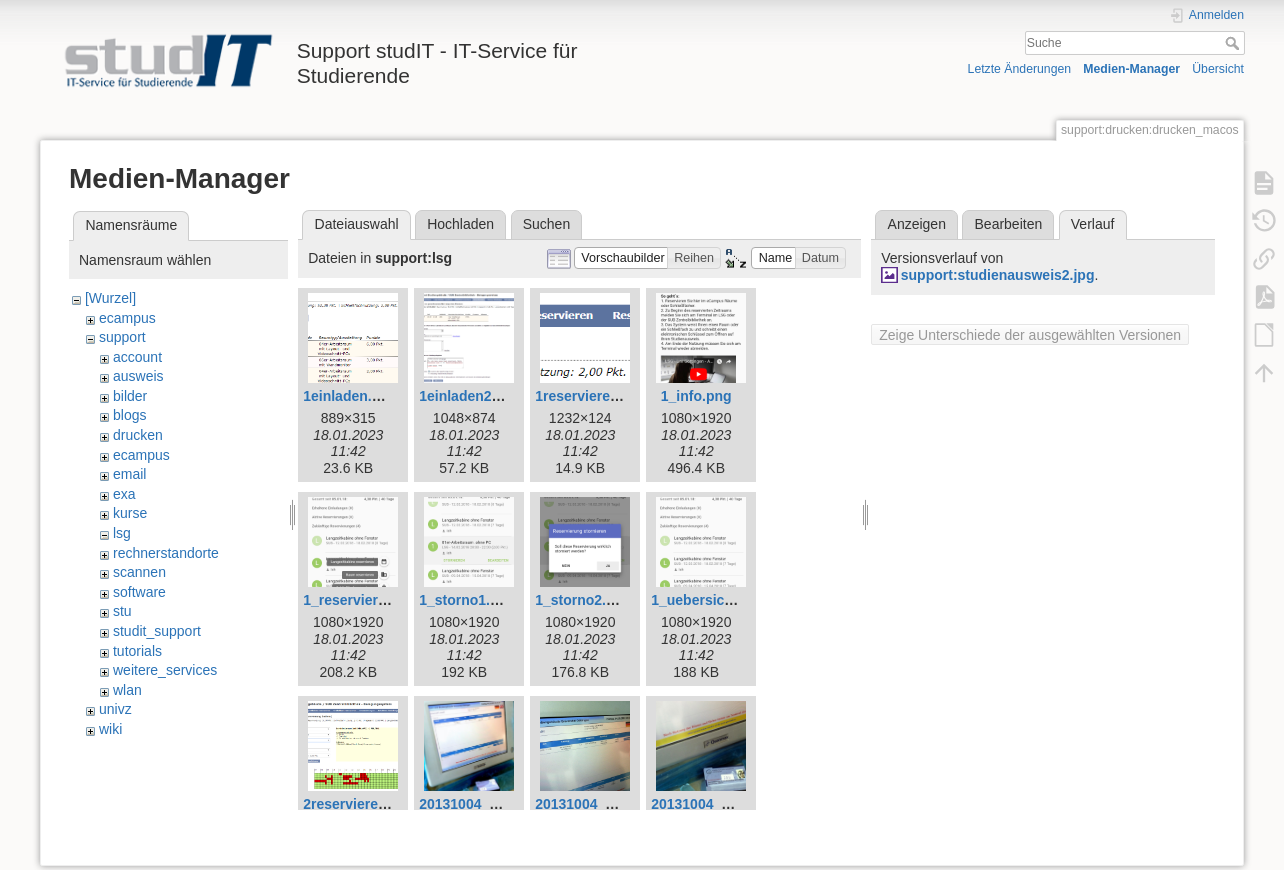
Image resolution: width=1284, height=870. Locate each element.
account (137, 357)
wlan (127, 690)
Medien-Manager (1131, 69)
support (122, 337)
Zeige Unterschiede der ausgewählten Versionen (1030, 335)
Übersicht (1218, 69)
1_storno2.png (583, 600)
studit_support (157, 631)
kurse (130, 513)
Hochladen (460, 224)
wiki (110, 729)
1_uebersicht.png (709, 600)
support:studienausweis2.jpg (998, 275)
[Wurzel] (110, 298)
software (139, 592)
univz (115, 709)
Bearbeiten (1009, 224)
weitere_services (165, 670)
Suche (1234, 43)
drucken (138, 435)
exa (124, 494)
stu (122, 611)
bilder (130, 396)
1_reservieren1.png (367, 600)
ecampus (127, 318)
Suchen (546, 224)
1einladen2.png (470, 396)
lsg (122, 533)
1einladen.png (350, 396)
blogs (129, 415)
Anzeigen (917, 224)
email (129, 474)
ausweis (138, 376)
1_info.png (696, 396)
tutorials (137, 651)
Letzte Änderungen (1020, 69)
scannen (139, 572)
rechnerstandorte (166, 553)
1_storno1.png (467, 600)
